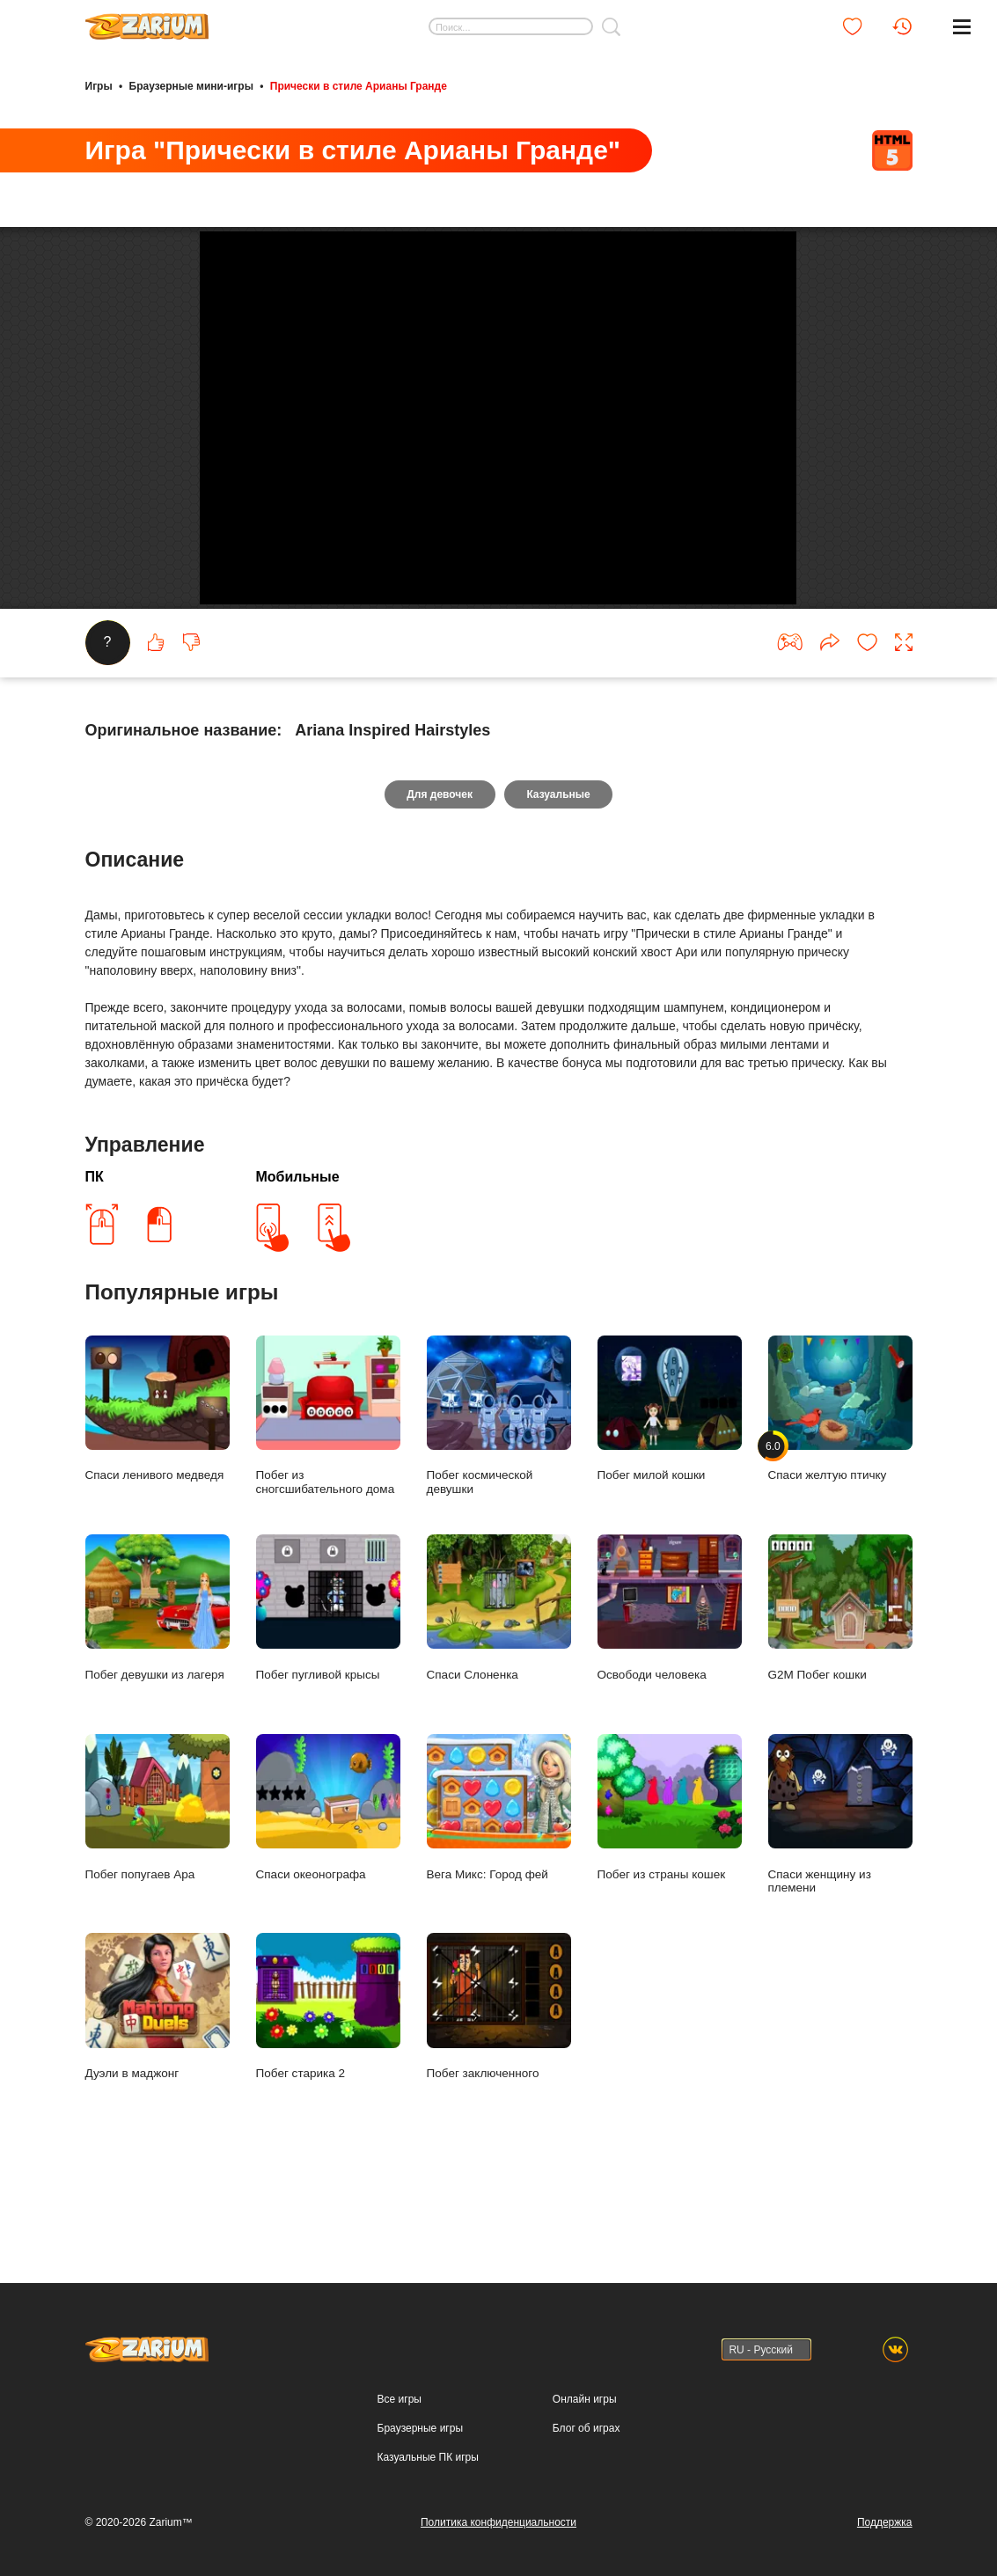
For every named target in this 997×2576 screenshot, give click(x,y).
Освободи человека (669, 1676)
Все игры (400, 2399)
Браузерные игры (420, 2428)
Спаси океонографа (328, 1876)
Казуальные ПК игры (428, 2457)
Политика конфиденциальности (498, 2522)
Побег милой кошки (669, 1477)
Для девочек (440, 863)
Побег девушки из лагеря (157, 1676)
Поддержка (885, 2522)
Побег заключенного (499, 2075)
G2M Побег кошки (840, 1676)
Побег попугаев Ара (157, 1876)
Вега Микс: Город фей (499, 1876)
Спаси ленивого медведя (157, 1477)
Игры (99, 86)
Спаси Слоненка (499, 1676)
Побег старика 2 (328, 2075)
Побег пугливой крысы (328, 1676)
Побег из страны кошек (669, 1876)
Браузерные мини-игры (191, 86)
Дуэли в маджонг (157, 2075)
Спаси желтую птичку (840, 1477)
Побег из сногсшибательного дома (328, 1484)
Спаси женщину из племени (840, 1883)
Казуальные (558, 863)
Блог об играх (586, 2428)
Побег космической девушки (499, 1484)
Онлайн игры (585, 2399)
